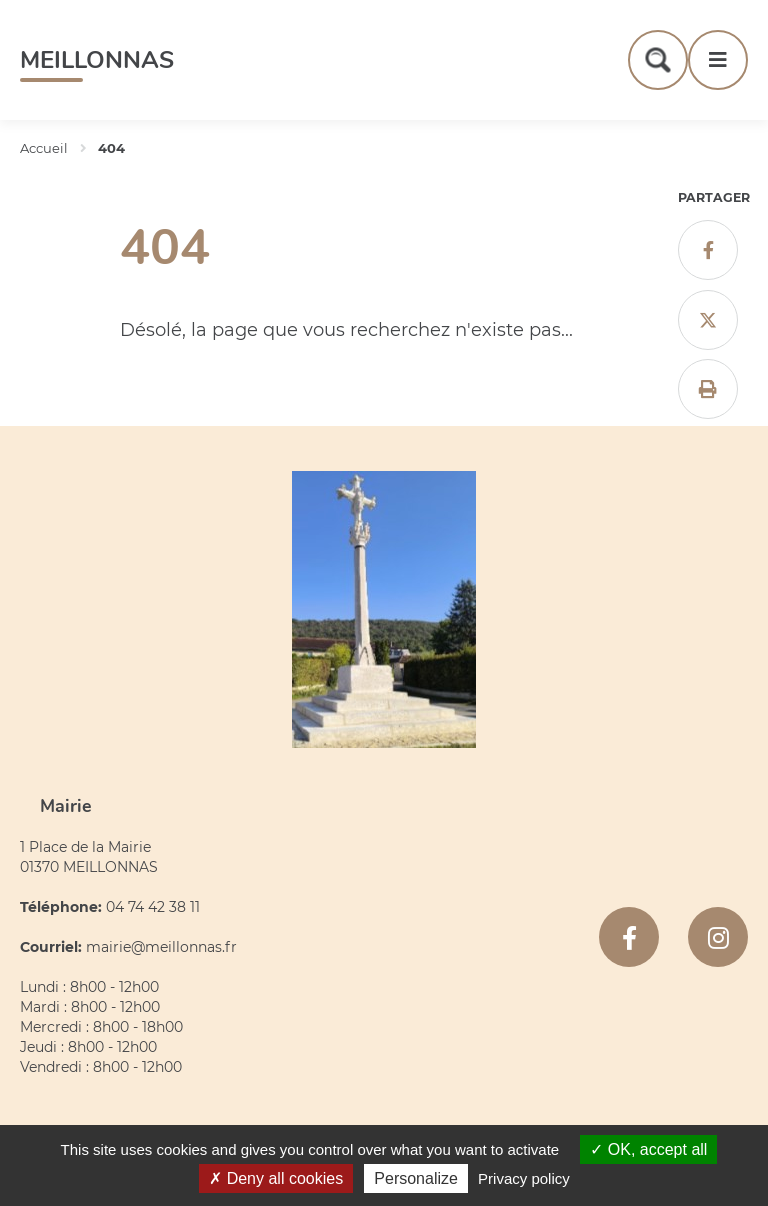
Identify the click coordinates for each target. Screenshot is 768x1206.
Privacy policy (524, 1178)
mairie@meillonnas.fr (161, 947)
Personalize (416, 1178)
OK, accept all (648, 1149)
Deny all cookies (276, 1178)
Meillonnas (97, 60)
